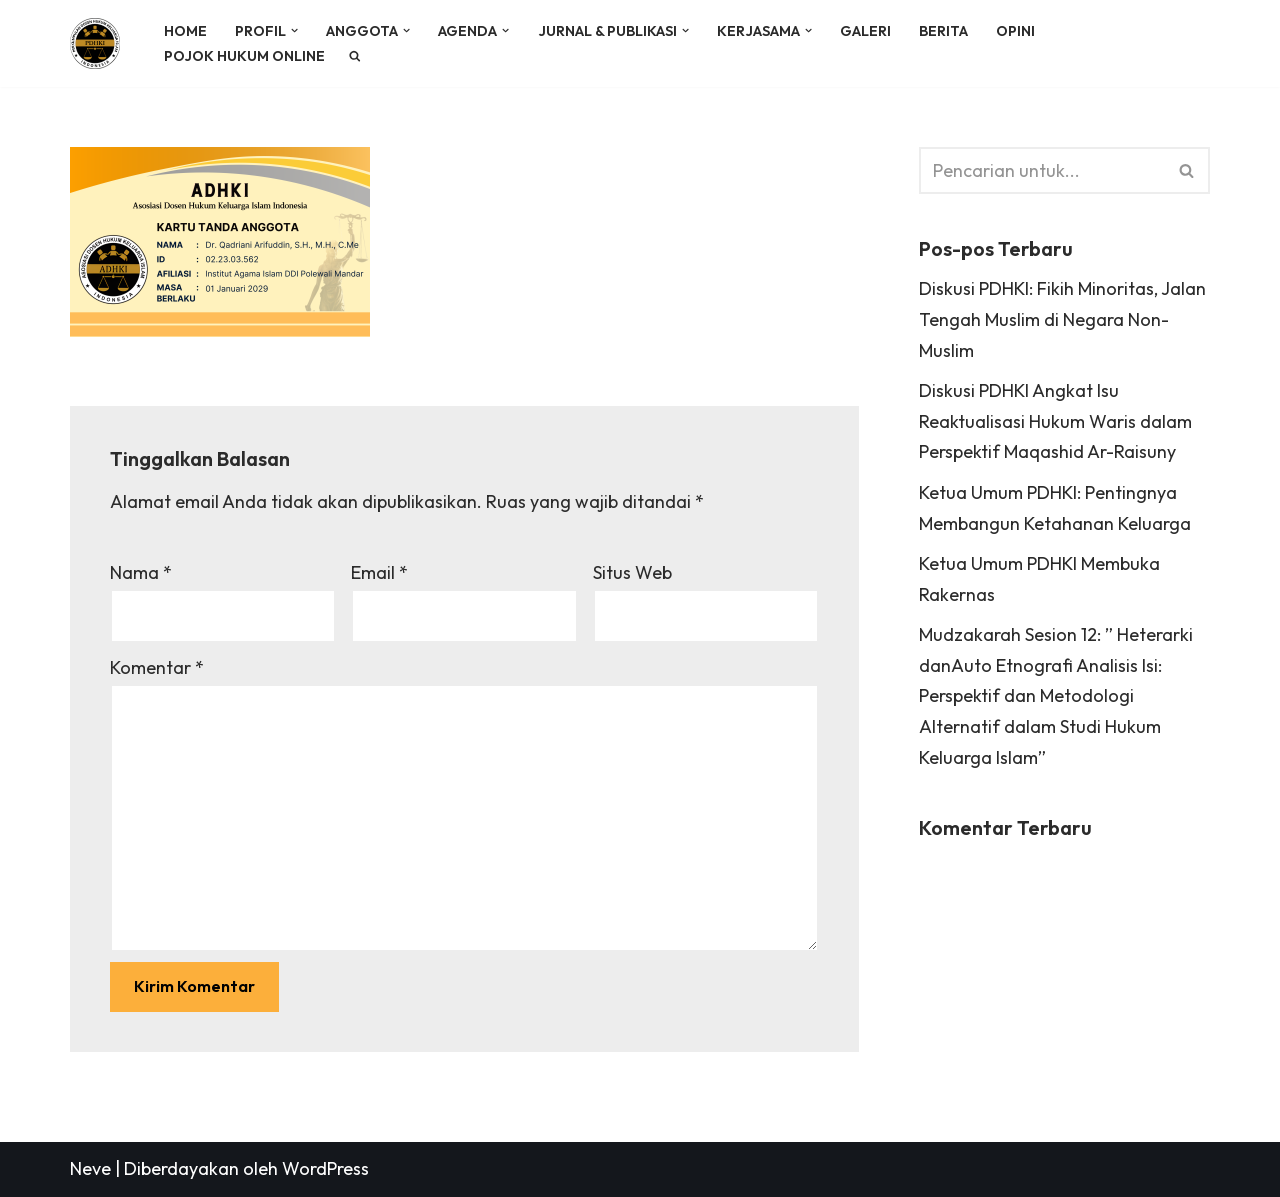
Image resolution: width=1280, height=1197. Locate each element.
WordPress (325, 1168)
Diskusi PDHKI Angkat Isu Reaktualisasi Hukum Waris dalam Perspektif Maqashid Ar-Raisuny (1055, 421)
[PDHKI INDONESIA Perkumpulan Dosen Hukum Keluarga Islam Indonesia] (100, 43)
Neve (90, 1168)
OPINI (1015, 31)
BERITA (943, 31)
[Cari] (1042, 170)
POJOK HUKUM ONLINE (244, 56)
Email (379, 572)
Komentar (157, 667)
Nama (141, 572)
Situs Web (632, 572)
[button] (294, 30)
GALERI (865, 31)
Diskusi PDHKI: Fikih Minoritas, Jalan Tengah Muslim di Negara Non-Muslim (1062, 319)
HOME (185, 31)
